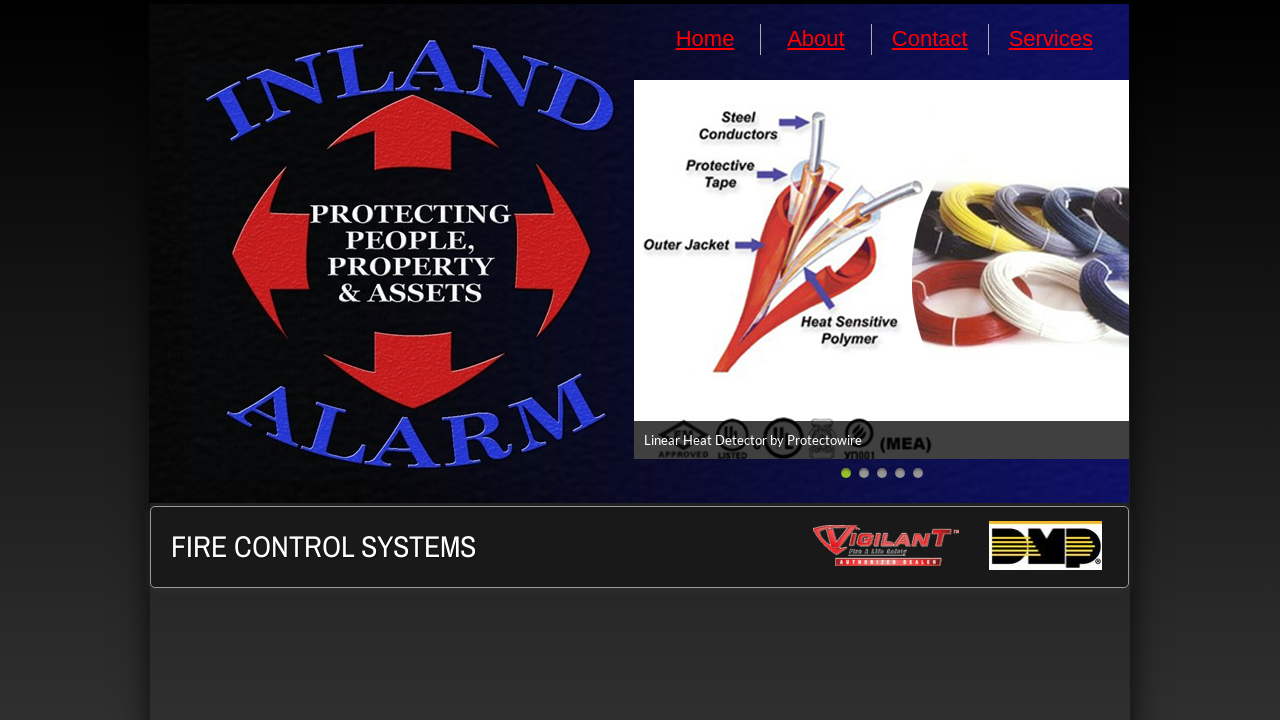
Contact (930, 38)
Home (705, 38)
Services (1051, 38)
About (816, 38)
